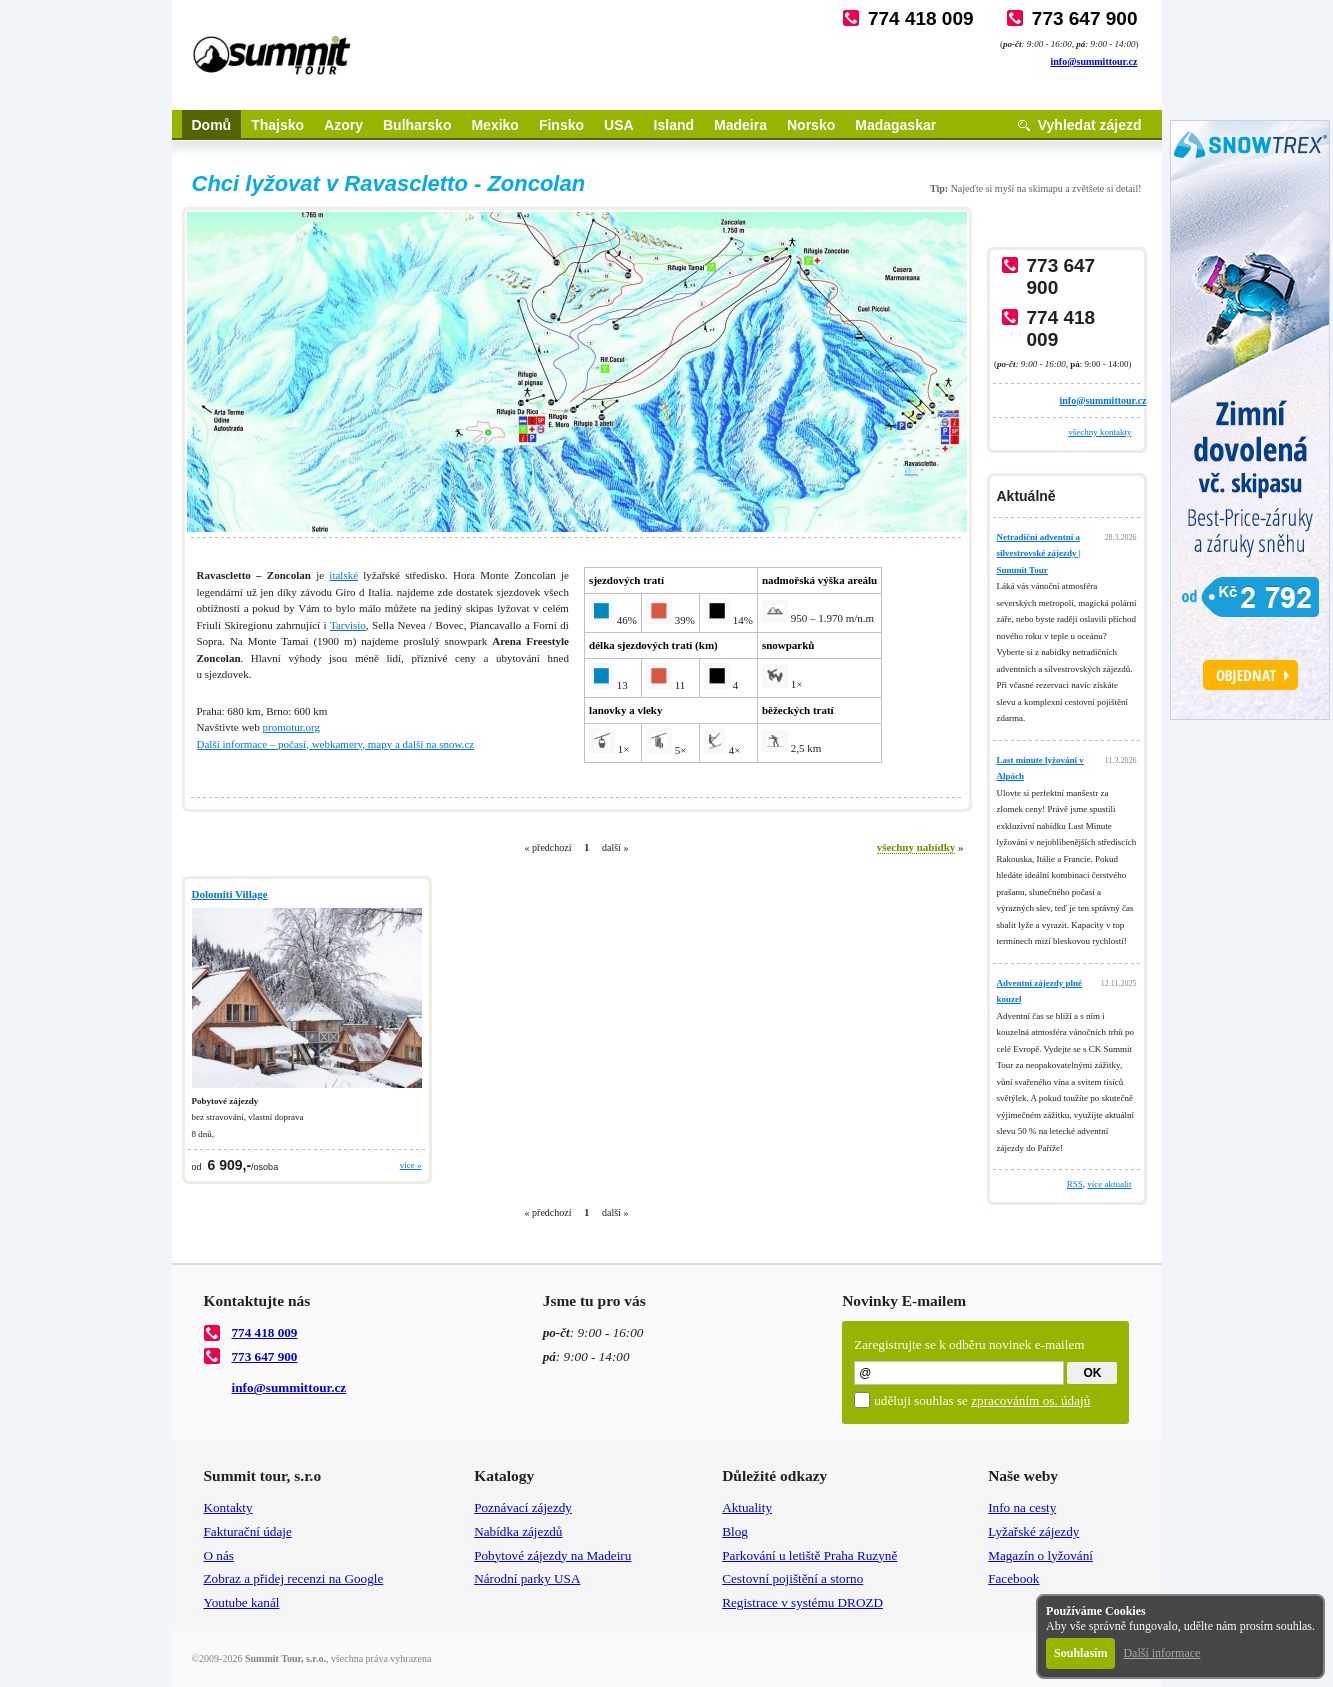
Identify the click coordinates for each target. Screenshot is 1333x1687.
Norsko (811, 125)
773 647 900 (1085, 18)
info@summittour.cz (1094, 61)
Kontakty (228, 1507)
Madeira (740, 125)
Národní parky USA (527, 1578)
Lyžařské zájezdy (1033, 1531)
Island (674, 125)
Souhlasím (1080, 1653)
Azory (343, 125)
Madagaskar (895, 125)
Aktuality (747, 1507)
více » (411, 1165)
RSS (1075, 1184)
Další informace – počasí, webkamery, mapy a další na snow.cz (336, 744)
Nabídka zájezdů (518, 1531)
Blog (735, 1531)
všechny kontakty (1099, 432)
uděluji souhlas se (982, 1400)
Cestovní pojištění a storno (792, 1578)
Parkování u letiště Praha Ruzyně (809, 1555)
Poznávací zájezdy (523, 1507)
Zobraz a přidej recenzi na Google (294, 1578)
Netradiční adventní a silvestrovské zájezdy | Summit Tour (1039, 553)
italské (343, 575)
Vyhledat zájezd (1090, 125)
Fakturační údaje (248, 1531)
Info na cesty (1022, 1507)
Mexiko (494, 125)
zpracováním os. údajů (1030, 1400)
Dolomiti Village (230, 894)
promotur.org (291, 727)
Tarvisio (348, 625)
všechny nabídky (916, 847)
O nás (219, 1555)
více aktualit (1109, 1184)
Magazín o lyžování (1040, 1555)
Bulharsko (417, 125)
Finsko (561, 125)
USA (619, 125)
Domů (212, 125)
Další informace (1161, 1653)
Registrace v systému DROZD (802, 1602)
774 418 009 (921, 18)
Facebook (1013, 1578)
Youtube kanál (242, 1602)
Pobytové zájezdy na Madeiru (552, 1555)
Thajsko (277, 125)
